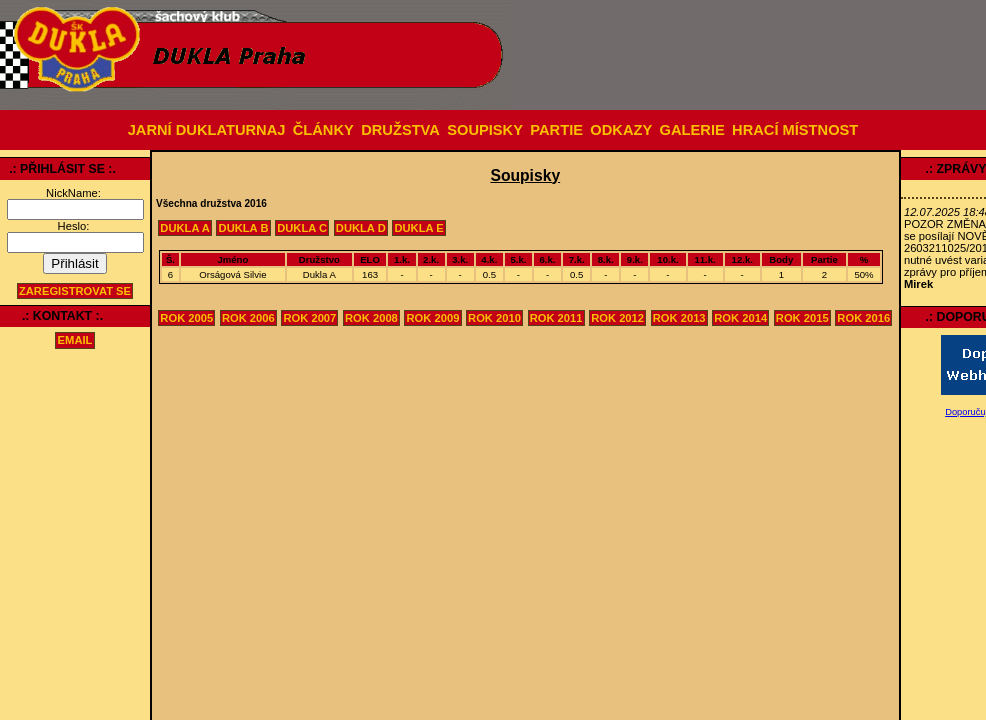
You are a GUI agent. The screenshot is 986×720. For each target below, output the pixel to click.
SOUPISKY (485, 130)
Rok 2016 (863, 318)
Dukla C (302, 228)
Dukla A (185, 228)
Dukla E (418, 228)
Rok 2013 (679, 318)
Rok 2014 (740, 318)
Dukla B (244, 228)
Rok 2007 (309, 318)
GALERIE (692, 130)
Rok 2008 (371, 318)
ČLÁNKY (323, 130)
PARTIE (556, 130)
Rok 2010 (494, 318)
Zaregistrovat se (75, 291)
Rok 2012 (617, 318)
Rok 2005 (186, 318)
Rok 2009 (433, 318)
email (75, 341)
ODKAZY (621, 130)
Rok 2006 (248, 318)
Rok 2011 (556, 318)
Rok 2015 (802, 318)
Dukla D (361, 228)
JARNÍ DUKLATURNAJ (207, 130)
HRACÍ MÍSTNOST (795, 130)
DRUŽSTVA (400, 130)
